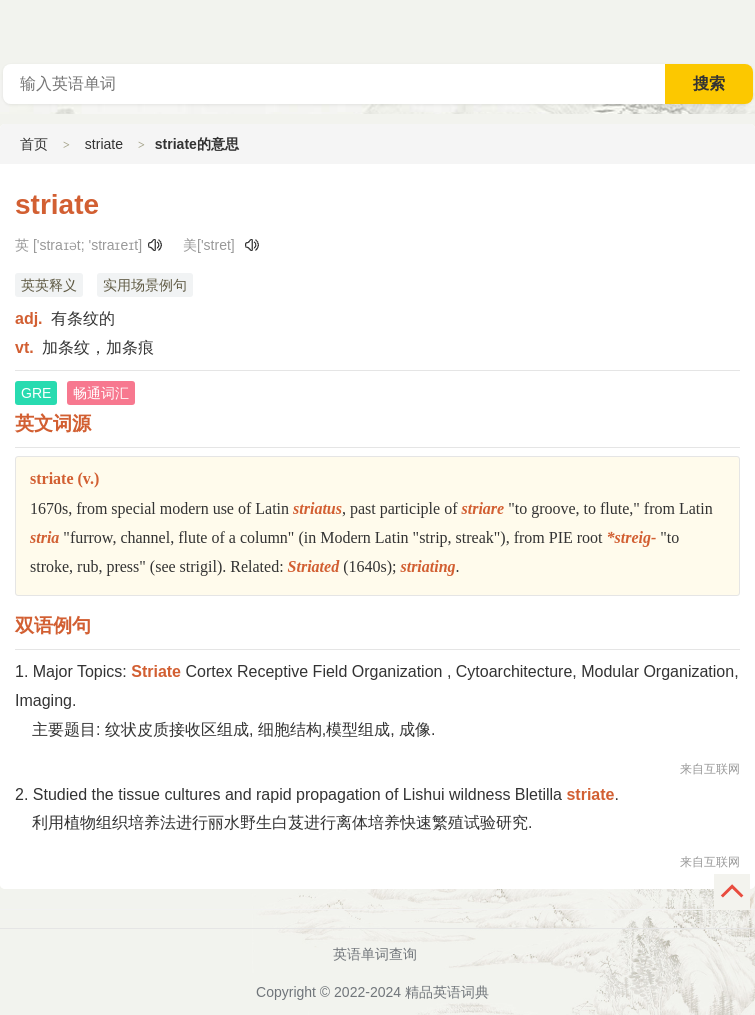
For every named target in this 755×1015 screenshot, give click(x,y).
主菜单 (739, 30)
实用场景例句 (145, 285)
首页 (34, 144)
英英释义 (49, 285)
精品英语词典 (447, 992)
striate (104, 144)
